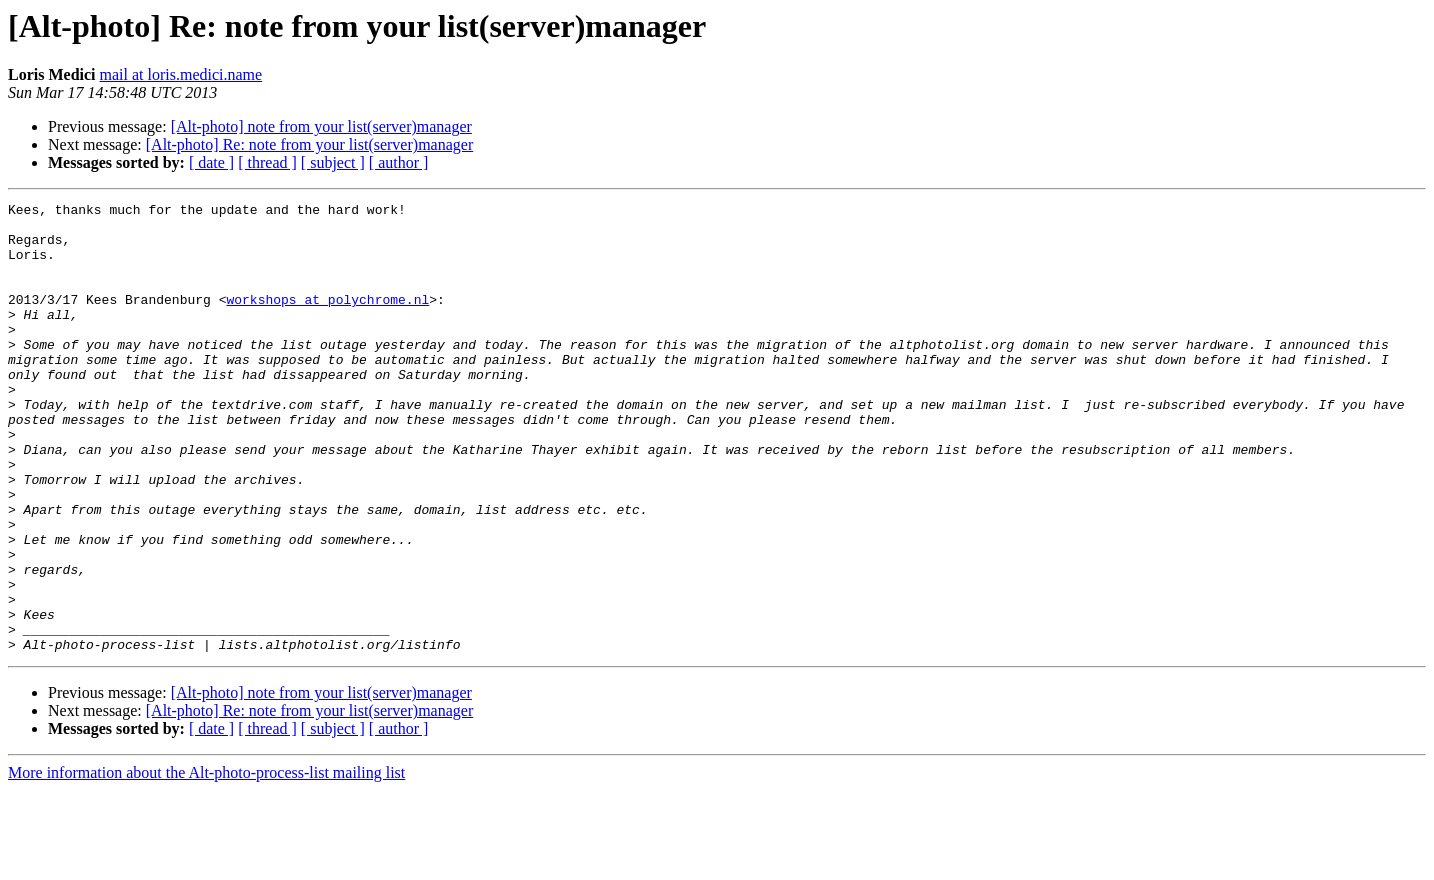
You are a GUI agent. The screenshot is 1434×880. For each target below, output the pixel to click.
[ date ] (211, 162)
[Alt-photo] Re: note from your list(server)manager (309, 144)
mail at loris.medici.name (181, 74)
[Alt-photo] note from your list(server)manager (321, 126)
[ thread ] (267, 162)
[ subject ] (333, 162)
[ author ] (399, 162)
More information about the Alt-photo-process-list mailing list (206, 862)
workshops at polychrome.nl (327, 320)
